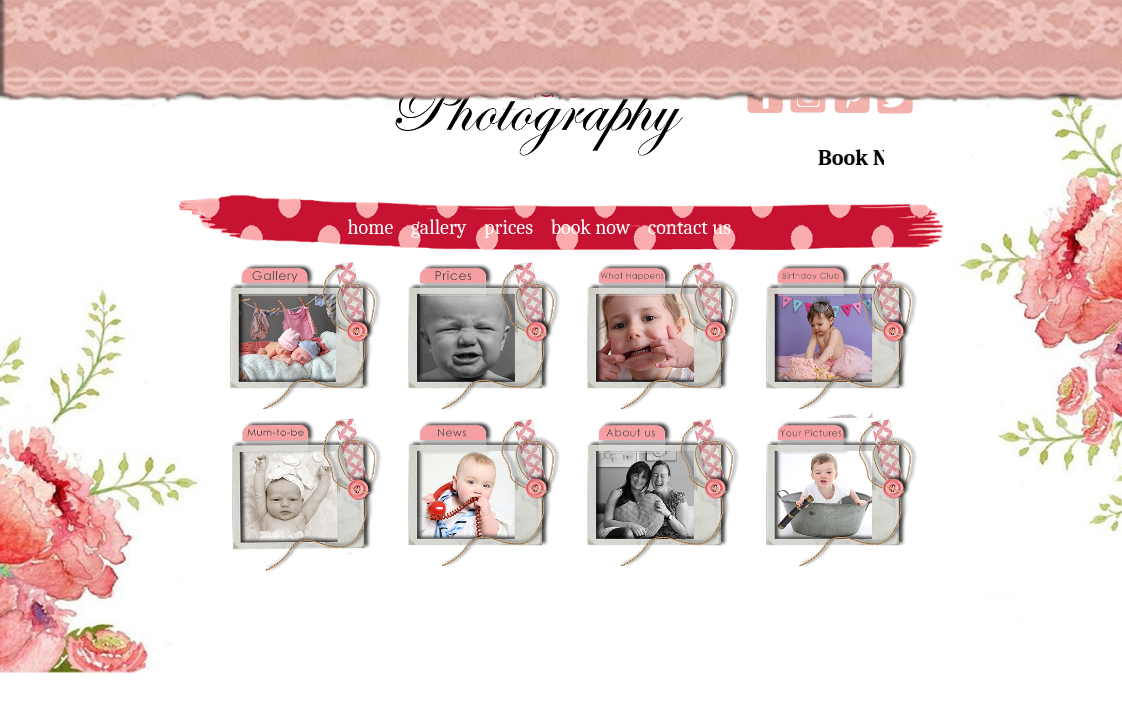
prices (502, 227)
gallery (432, 227)
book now (583, 227)
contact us (683, 227)
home (363, 227)
